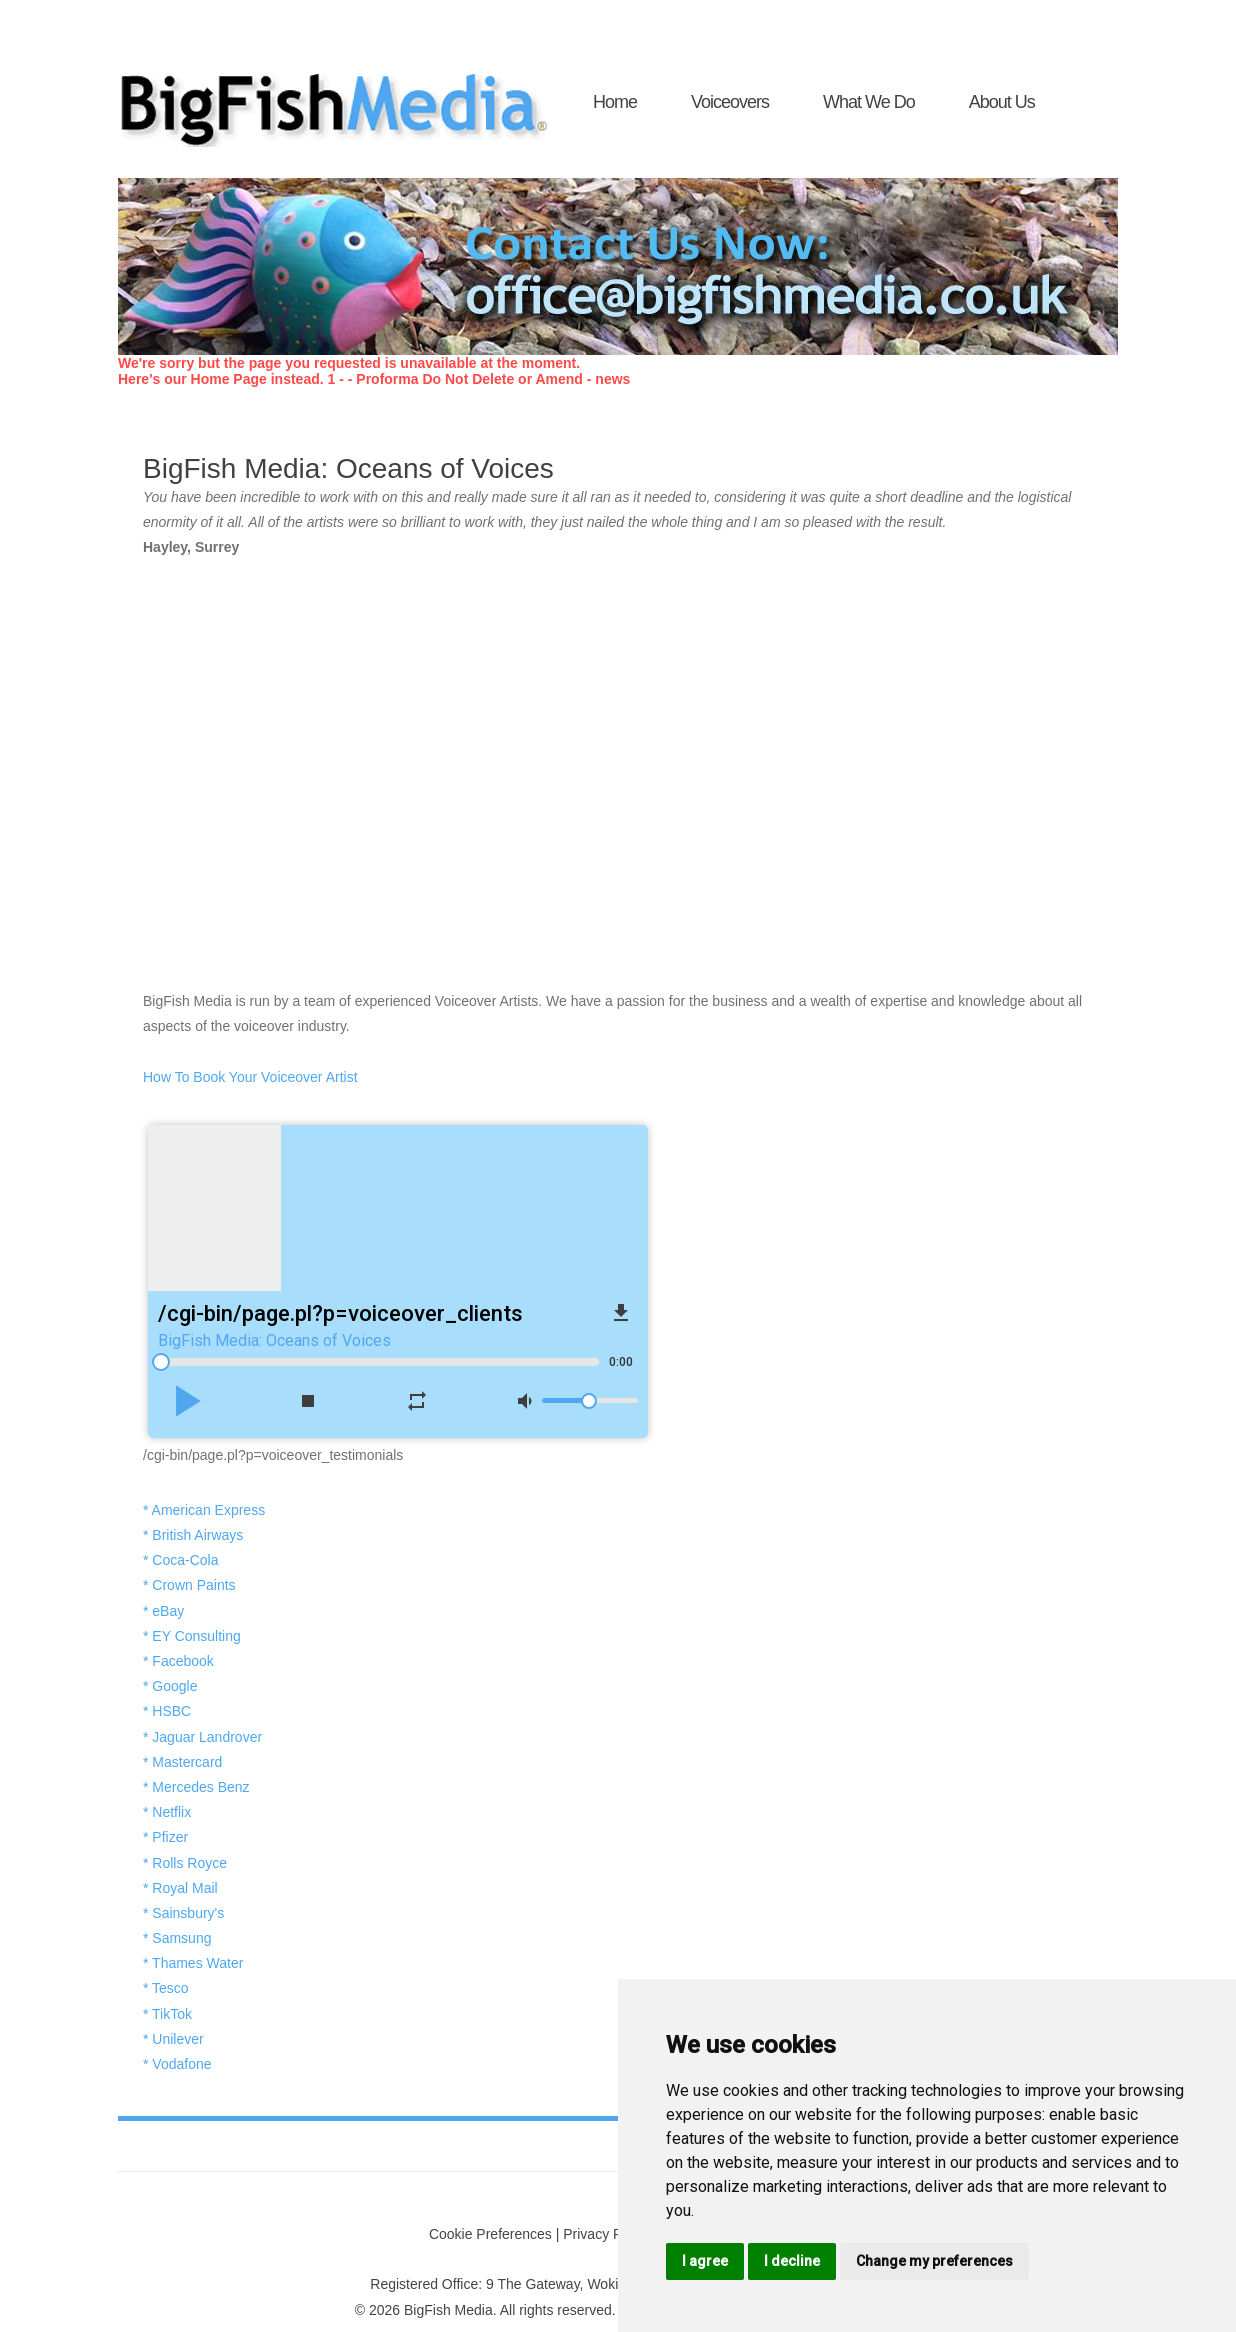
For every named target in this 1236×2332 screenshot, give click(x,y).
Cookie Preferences (490, 2234)
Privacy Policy (606, 2234)
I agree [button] (705, 2261)
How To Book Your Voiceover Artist (250, 1077)
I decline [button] (792, 2261)
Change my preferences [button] (934, 2261)
